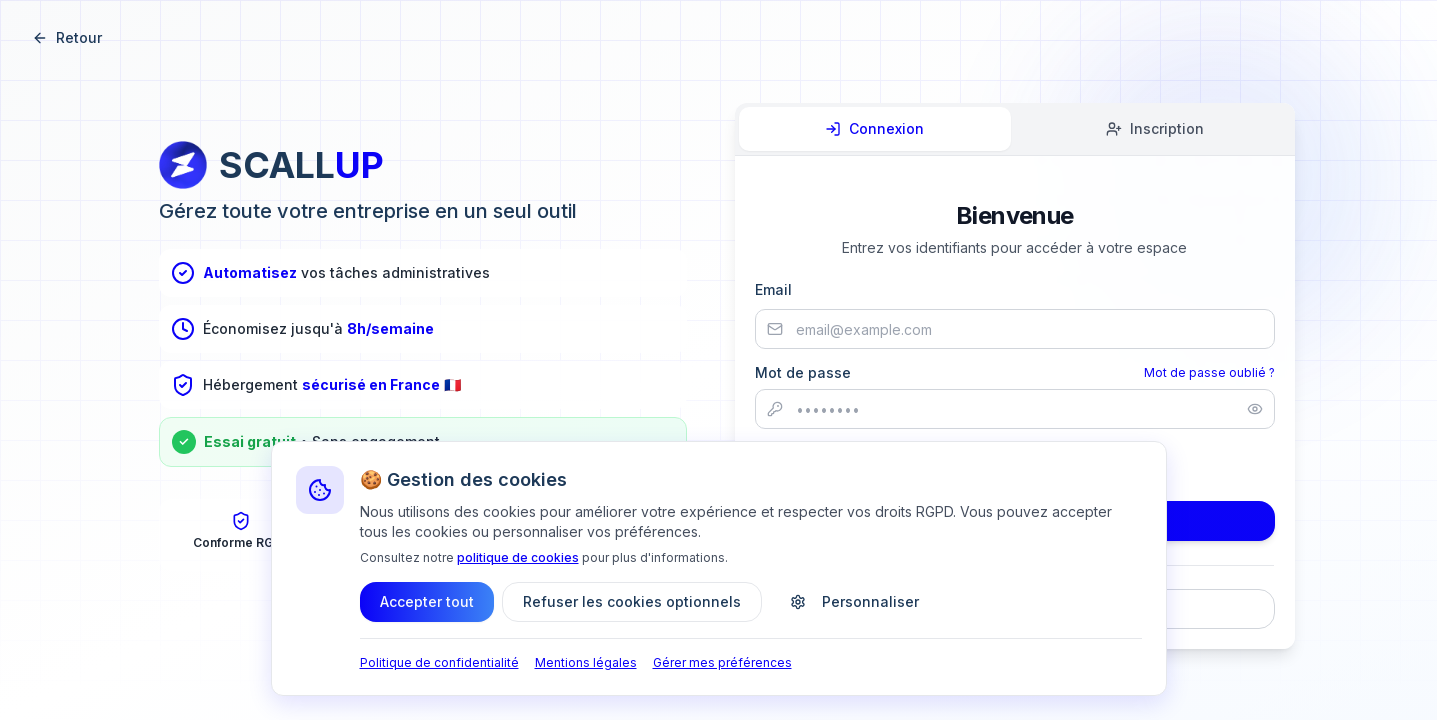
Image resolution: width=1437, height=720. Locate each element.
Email (773, 289)
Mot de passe (803, 373)
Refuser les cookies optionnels (632, 601)
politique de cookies (518, 557)
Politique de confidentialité (439, 662)
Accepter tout (427, 601)
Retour (67, 37)
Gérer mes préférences (722, 662)
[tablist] (1015, 129)
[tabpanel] (1015, 415)
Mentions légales (586, 662)
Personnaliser (854, 601)
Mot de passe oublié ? (1209, 372)
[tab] (875, 129)
